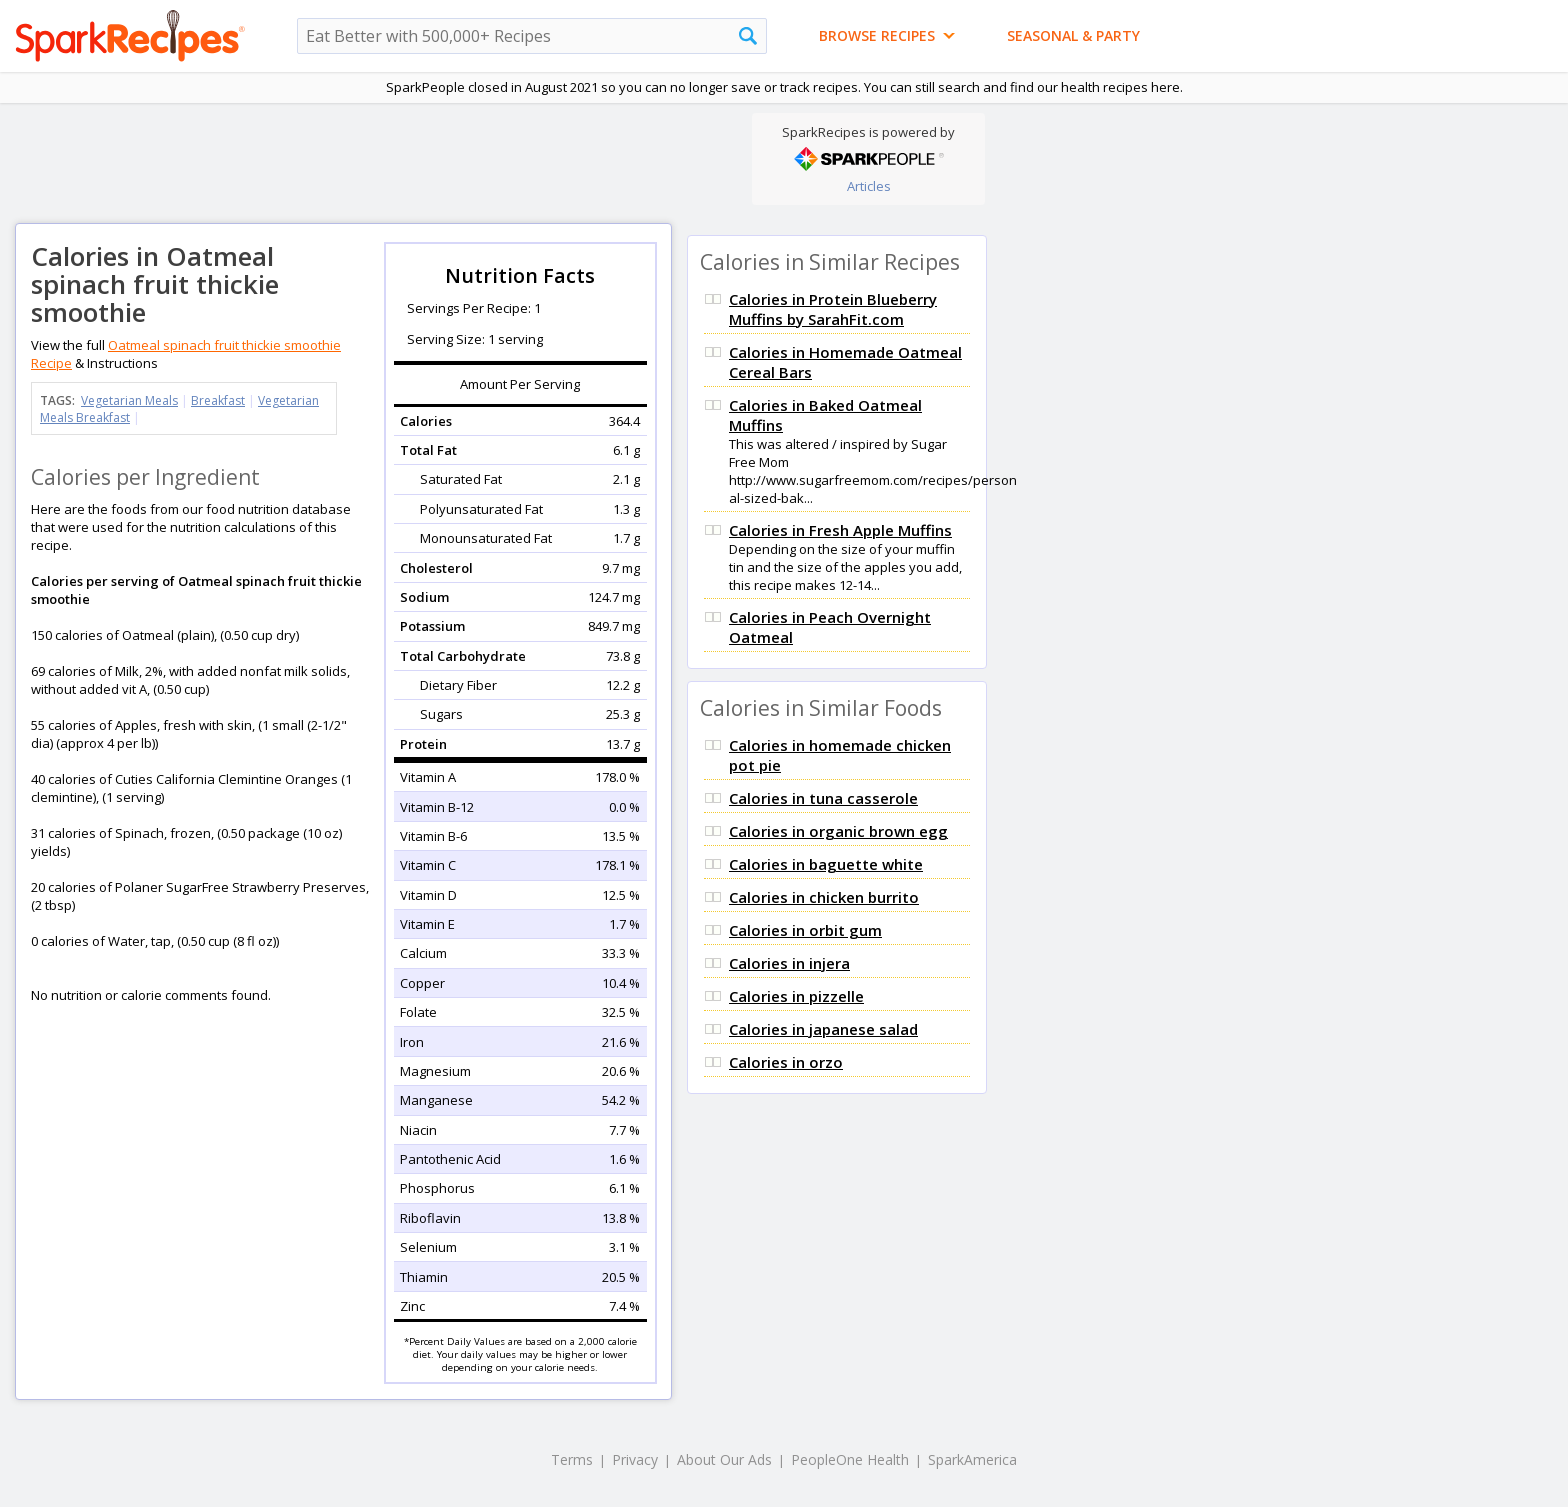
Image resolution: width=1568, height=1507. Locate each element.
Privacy (635, 1459)
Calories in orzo (786, 1062)
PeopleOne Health (850, 1459)
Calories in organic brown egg (838, 831)
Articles (869, 186)
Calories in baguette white (826, 864)
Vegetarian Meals (129, 400)
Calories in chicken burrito (824, 897)
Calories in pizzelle (796, 996)
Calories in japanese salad (823, 1029)
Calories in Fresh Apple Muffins (840, 530)
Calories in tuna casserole (823, 798)
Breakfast (218, 400)
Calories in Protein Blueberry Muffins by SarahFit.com (833, 309)
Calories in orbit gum (805, 930)
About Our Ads (724, 1459)
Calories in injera (789, 963)
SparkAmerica (972, 1459)
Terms (572, 1459)
